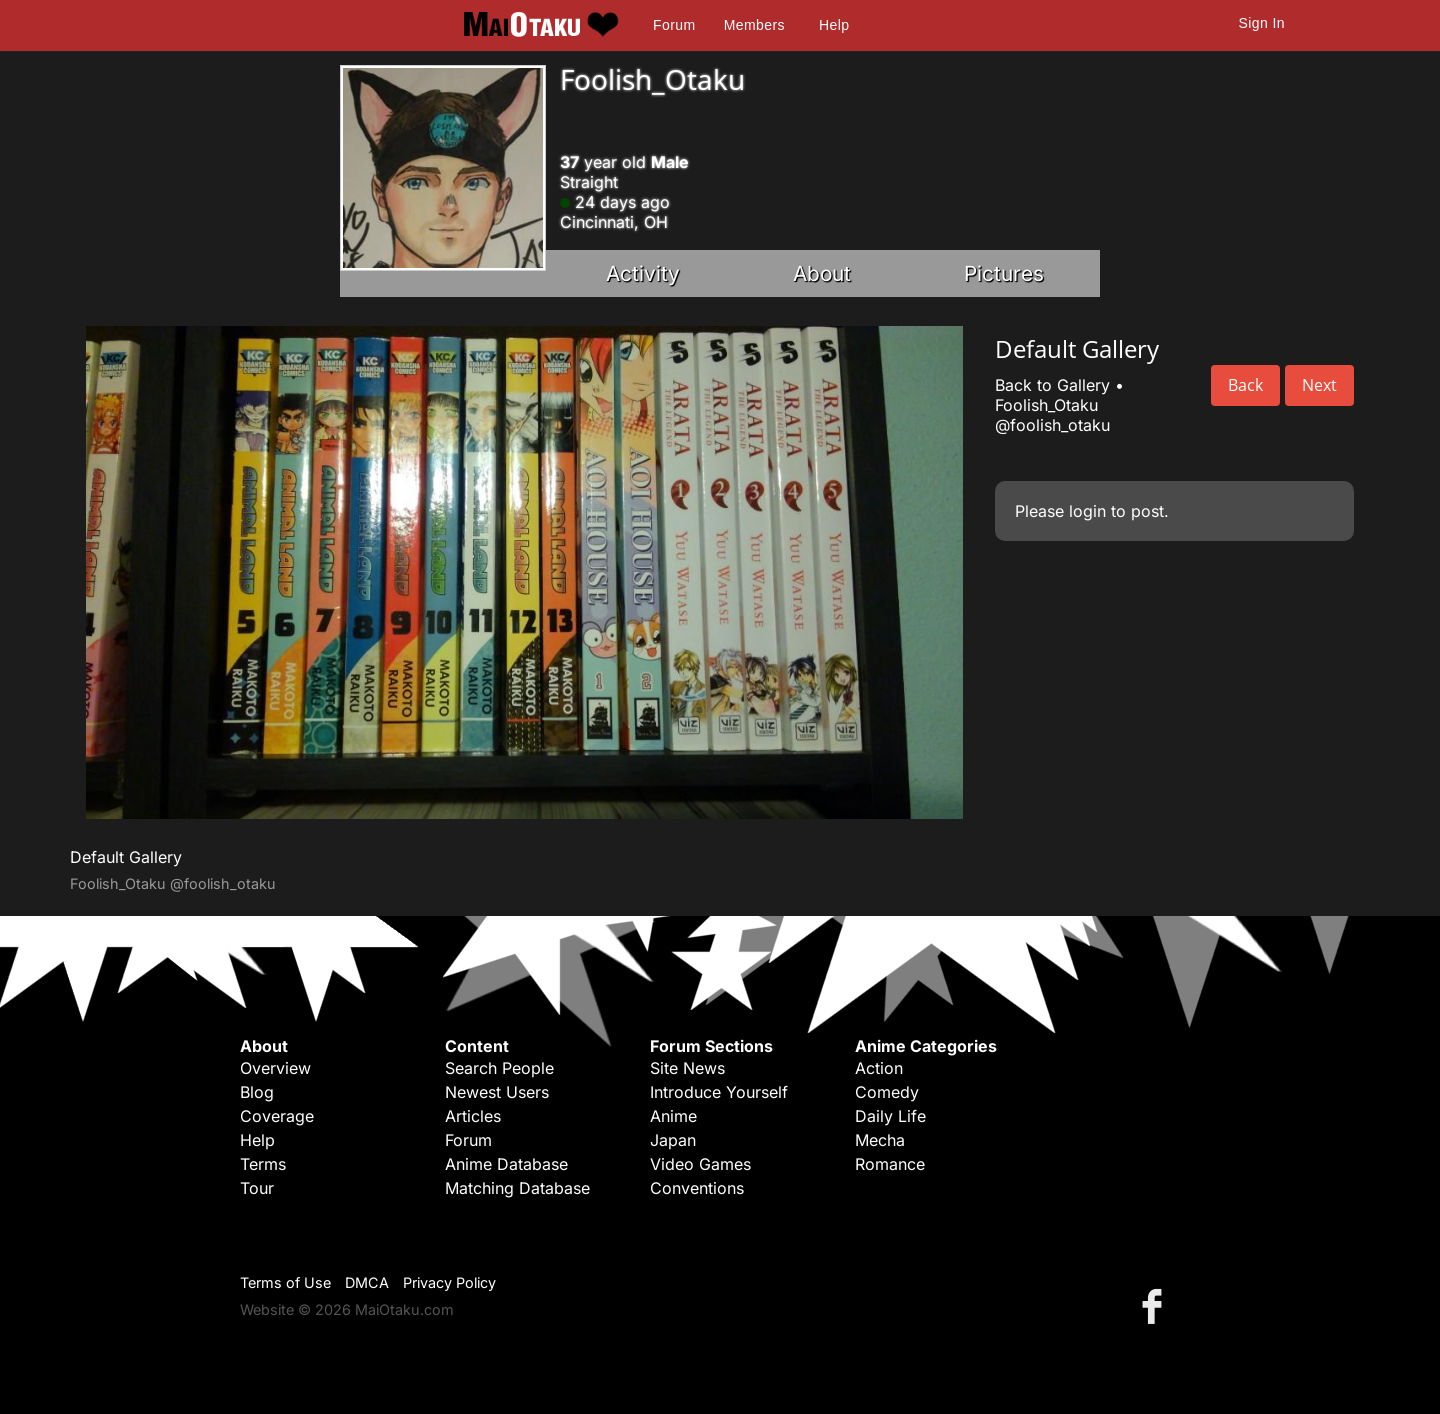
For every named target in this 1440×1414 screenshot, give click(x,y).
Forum (674, 25)
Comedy (887, 1092)
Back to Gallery (1052, 385)
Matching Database (517, 1188)
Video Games (700, 1164)
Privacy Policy (449, 1282)
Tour (257, 1188)
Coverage (277, 1116)
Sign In (1262, 23)
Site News (687, 1068)
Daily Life (890, 1116)
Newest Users (497, 1092)
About (822, 273)
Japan (673, 1140)
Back (1245, 385)
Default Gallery (126, 857)
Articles (473, 1116)
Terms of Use (285, 1282)
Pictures (1004, 273)
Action (879, 1068)
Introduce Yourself (719, 1092)
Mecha (880, 1140)
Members (754, 25)
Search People (499, 1068)
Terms (263, 1164)
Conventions (697, 1188)
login (1087, 511)
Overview (275, 1068)
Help (834, 25)
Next (1319, 385)
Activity (643, 273)
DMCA (367, 1282)
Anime (673, 1116)
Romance (890, 1164)
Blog (257, 1092)
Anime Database (506, 1164)
